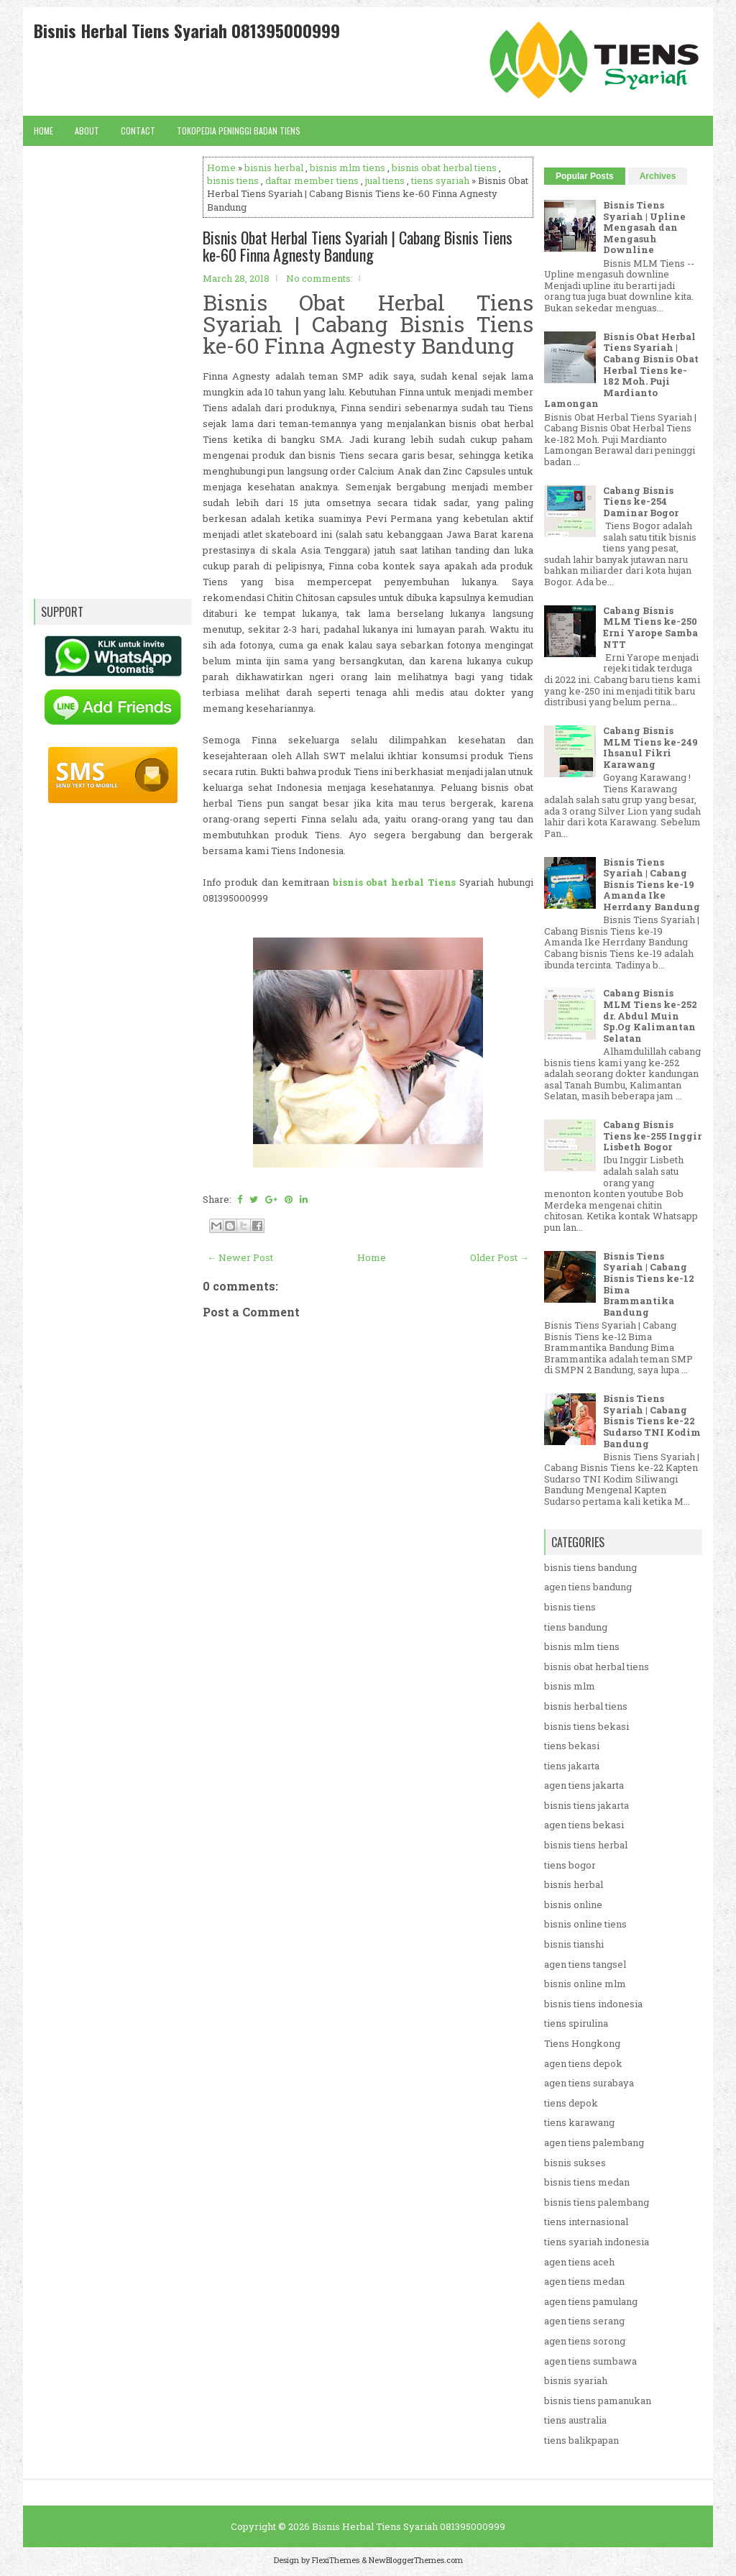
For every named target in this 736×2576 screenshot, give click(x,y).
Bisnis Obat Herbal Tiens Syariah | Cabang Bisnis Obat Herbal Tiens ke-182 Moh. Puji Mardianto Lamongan (621, 370)
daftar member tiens (312, 180)
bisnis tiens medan (587, 2182)
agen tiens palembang (594, 2142)
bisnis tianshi (574, 1944)
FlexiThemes (335, 2559)
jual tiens (385, 180)
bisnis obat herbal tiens (444, 167)
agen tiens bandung (588, 1586)
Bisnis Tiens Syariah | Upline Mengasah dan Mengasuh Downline (644, 227)
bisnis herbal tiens (585, 1706)
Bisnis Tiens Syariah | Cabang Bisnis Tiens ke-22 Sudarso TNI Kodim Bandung (652, 1420)
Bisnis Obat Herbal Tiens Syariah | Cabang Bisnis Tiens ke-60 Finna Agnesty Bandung (357, 246)
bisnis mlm (569, 1685)
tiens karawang (579, 2122)
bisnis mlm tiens (347, 167)
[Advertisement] (368, 1746)
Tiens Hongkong (582, 2043)
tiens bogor (570, 1864)
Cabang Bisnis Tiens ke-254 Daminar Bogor (640, 501)
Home (43, 130)
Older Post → (499, 1257)
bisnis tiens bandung (590, 1567)
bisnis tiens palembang (596, 2202)
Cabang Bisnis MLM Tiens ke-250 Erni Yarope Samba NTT (650, 627)
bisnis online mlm (585, 1983)
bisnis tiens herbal (585, 1844)
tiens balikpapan (581, 2440)
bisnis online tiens (585, 1923)
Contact (138, 130)
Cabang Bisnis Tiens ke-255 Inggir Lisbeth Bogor (652, 1135)
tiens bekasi (571, 1745)
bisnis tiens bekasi (586, 1726)
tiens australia (575, 2420)
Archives (658, 176)
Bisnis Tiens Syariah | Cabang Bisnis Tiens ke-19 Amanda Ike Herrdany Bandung (651, 884)
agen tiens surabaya (589, 2082)
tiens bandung (575, 1627)
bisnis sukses (575, 2162)
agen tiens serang (584, 2320)
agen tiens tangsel (585, 1964)
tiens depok (571, 2102)
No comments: (319, 278)
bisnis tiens (233, 180)
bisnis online (573, 1904)
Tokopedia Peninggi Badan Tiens (238, 130)
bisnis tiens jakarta (586, 1805)
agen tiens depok (583, 2063)
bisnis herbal (273, 167)
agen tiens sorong (584, 2340)
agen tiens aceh (579, 2261)
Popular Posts (585, 176)
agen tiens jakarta (584, 1785)
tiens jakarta (571, 1765)
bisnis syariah (575, 2380)
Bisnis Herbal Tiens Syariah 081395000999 (187, 30)
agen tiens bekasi (584, 1824)
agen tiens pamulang (591, 2301)
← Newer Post (240, 1257)
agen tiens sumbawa (590, 2361)
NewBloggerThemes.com (416, 2559)
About (87, 130)
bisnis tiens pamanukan (597, 2400)
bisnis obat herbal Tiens (394, 882)
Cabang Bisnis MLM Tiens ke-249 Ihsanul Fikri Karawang (650, 747)
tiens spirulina (576, 2023)
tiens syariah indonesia (596, 2241)
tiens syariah (440, 180)
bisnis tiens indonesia (593, 2003)
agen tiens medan (584, 2281)
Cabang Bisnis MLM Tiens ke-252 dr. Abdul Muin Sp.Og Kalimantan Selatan (650, 1015)
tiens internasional (586, 2221)
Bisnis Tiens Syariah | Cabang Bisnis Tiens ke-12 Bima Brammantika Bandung (648, 1284)
